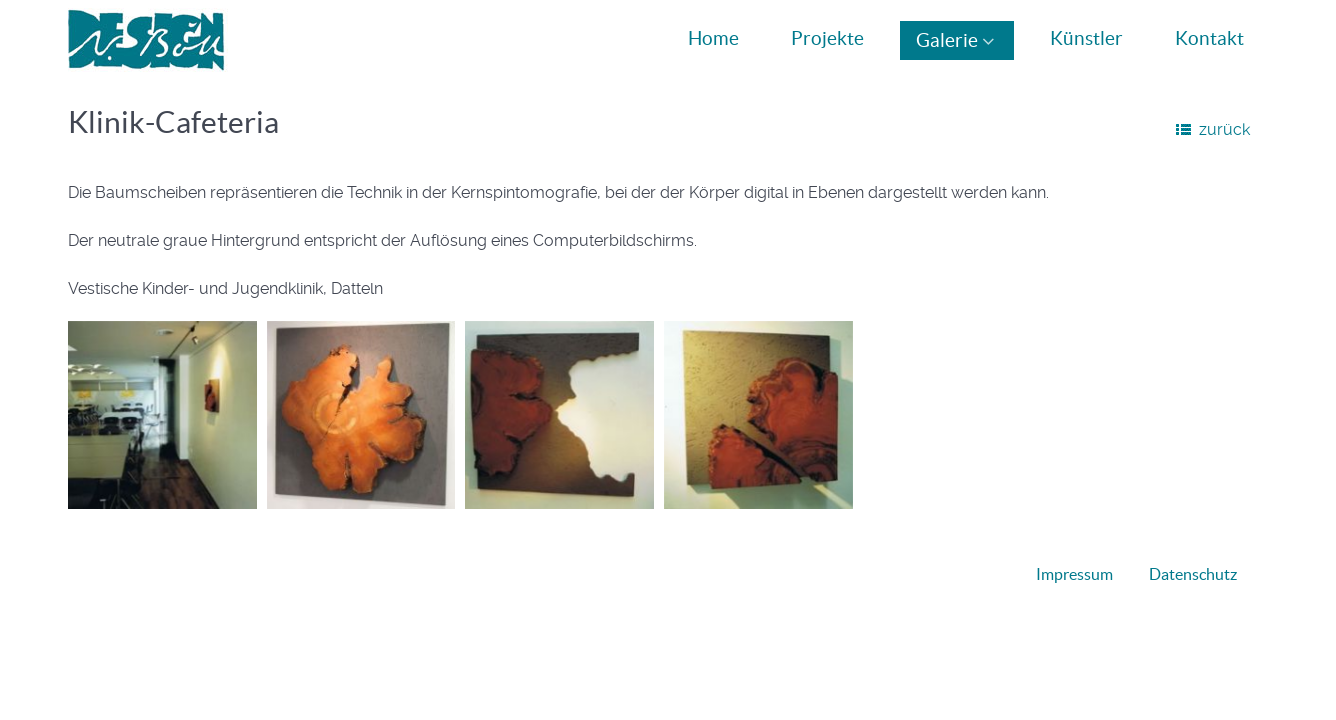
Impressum (1074, 574)
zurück (1224, 129)
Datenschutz (1193, 574)
